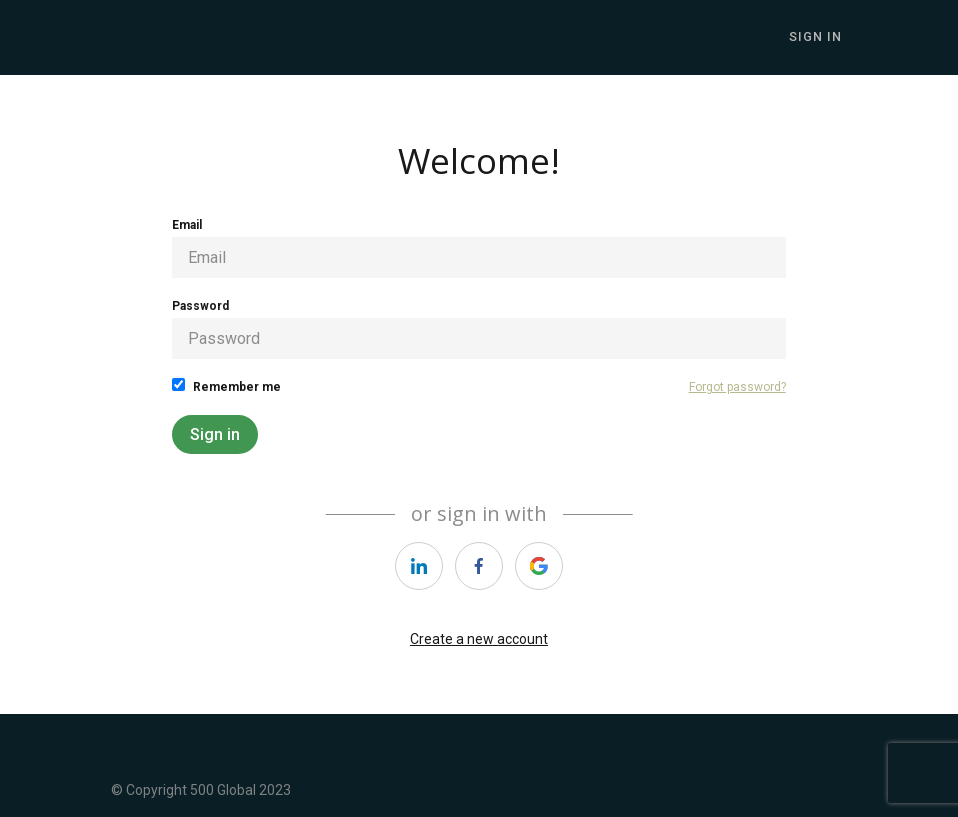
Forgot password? (737, 387)
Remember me (226, 386)
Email (478, 248)
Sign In (820, 37)
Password (478, 329)
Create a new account (479, 639)
